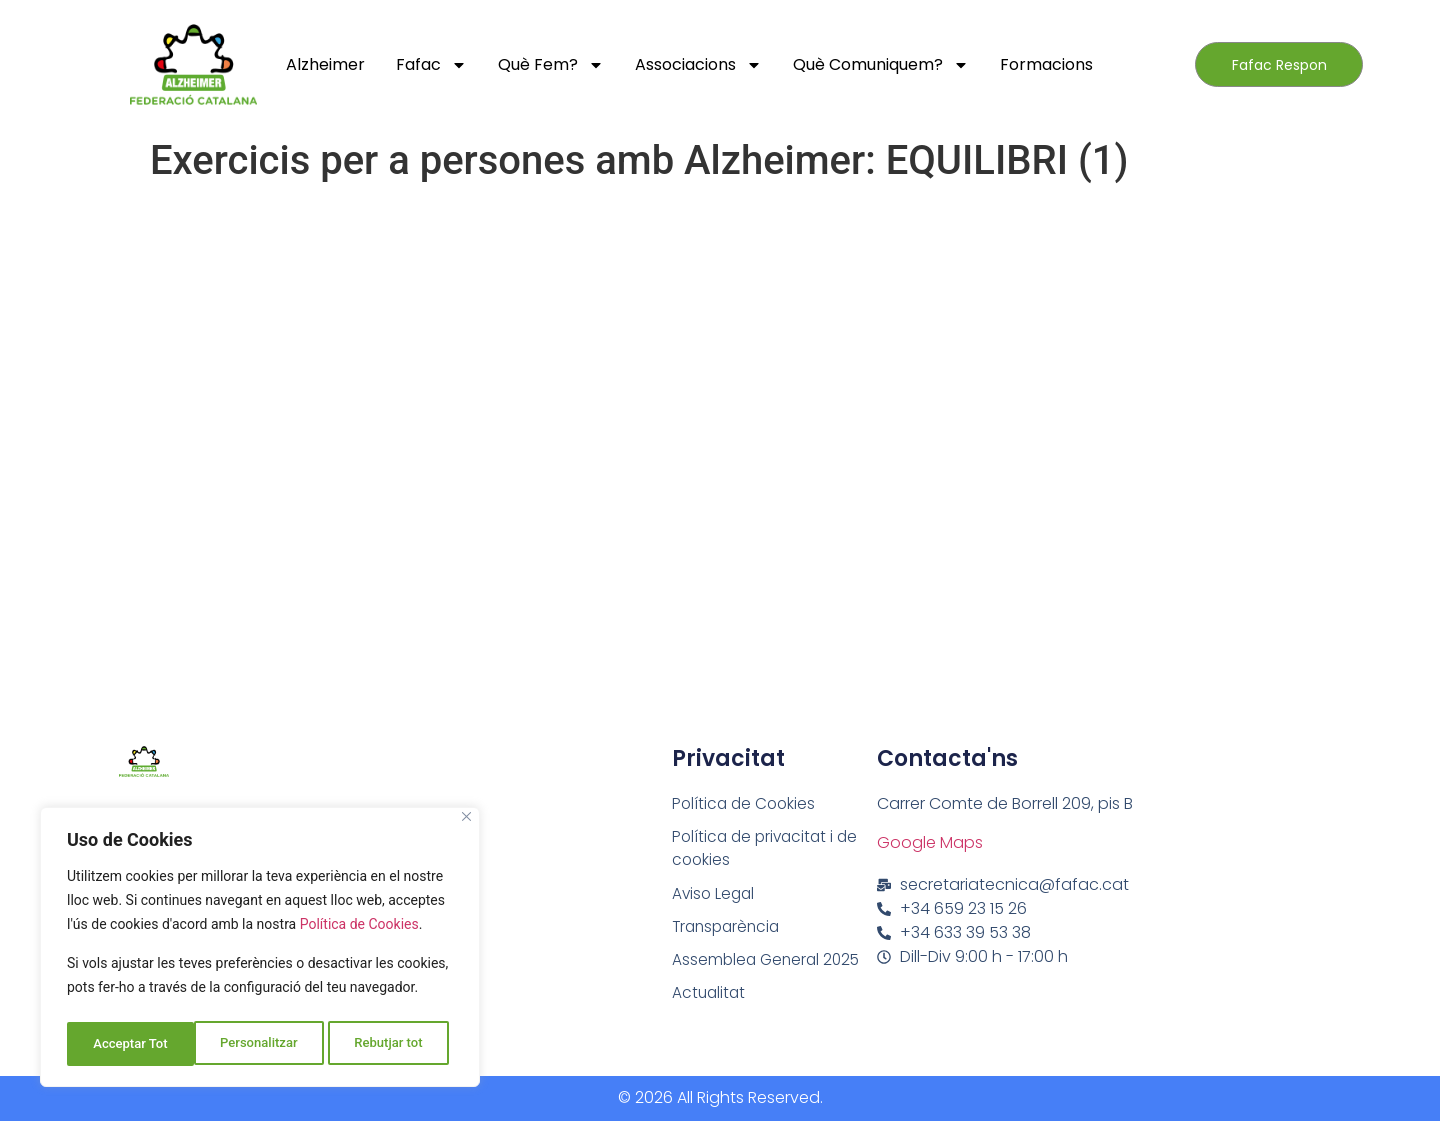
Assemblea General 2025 (769, 963)
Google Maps (930, 842)
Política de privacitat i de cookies (768, 849)
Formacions (1046, 64)
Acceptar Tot (391, 1044)
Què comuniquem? (881, 65)
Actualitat (710, 997)
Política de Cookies (359, 932)
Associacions (698, 65)
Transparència (729, 929)
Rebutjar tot (261, 1044)
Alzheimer (325, 64)
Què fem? (551, 65)
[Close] (466, 824)
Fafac (431, 65)
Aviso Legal (715, 895)
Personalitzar (130, 1044)
